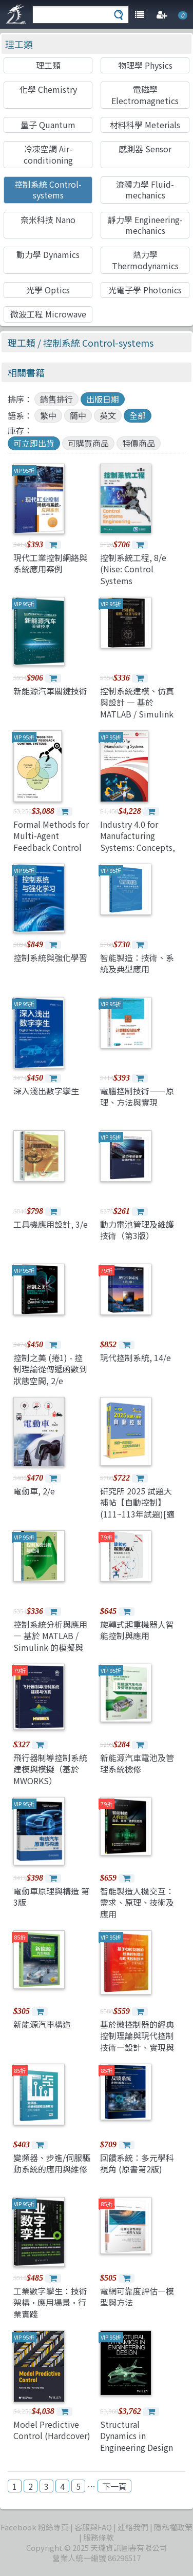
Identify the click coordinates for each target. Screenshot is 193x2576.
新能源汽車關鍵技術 (50, 691)
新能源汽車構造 (42, 2024)
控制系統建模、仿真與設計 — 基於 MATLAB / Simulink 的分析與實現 (137, 708)
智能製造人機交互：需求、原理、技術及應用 (137, 1902)
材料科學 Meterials (145, 124)
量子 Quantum (48, 124)
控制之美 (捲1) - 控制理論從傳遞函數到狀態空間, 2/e (50, 1369)
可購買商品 (88, 443)
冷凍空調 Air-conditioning (48, 154)
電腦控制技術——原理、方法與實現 (137, 1096)
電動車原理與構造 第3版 (51, 1896)
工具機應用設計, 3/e (50, 1224)
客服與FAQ (93, 2527)
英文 (108, 415)
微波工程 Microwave (48, 314)
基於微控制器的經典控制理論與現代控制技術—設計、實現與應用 (137, 2041)
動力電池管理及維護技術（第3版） (137, 1230)
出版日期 (102, 399)
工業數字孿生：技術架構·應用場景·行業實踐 (50, 2302)
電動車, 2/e (34, 1491)
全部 (137, 415)
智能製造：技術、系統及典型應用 (137, 963)
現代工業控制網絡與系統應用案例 (50, 563)
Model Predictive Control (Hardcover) (51, 2430)
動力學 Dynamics (48, 254)
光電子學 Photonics (145, 290)
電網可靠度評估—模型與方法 (137, 2296)
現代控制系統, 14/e (135, 1357)
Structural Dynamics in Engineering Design (136, 2435)
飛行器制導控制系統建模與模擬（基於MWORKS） (50, 1769)
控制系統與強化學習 (50, 957)
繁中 (48, 415)
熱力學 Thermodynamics (145, 259)
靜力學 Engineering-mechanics (145, 224)
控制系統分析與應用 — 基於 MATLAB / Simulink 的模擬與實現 (50, 1641)
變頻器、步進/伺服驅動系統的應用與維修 (51, 2163)
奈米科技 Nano (48, 219)
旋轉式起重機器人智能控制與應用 (137, 1630)
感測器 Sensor (145, 149)
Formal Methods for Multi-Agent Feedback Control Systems (51, 841)
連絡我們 (133, 2527)
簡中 (78, 415)
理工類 (19, 44)
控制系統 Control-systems (48, 189)
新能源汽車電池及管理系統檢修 (137, 1763)
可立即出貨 (33, 443)
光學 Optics (48, 290)
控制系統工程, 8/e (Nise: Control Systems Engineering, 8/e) (133, 574)
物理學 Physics (145, 65)
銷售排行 (56, 399)
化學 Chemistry (48, 89)
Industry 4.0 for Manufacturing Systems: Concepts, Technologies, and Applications (137, 847)
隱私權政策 (173, 2527)
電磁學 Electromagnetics (145, 94)
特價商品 (138, 443)
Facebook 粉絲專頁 (35, 2527)
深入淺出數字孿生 (46, 1091)
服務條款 (98, 2537)
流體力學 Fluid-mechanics (145, 189)
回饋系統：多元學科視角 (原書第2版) (137, 2163)
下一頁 (114, 2486)
